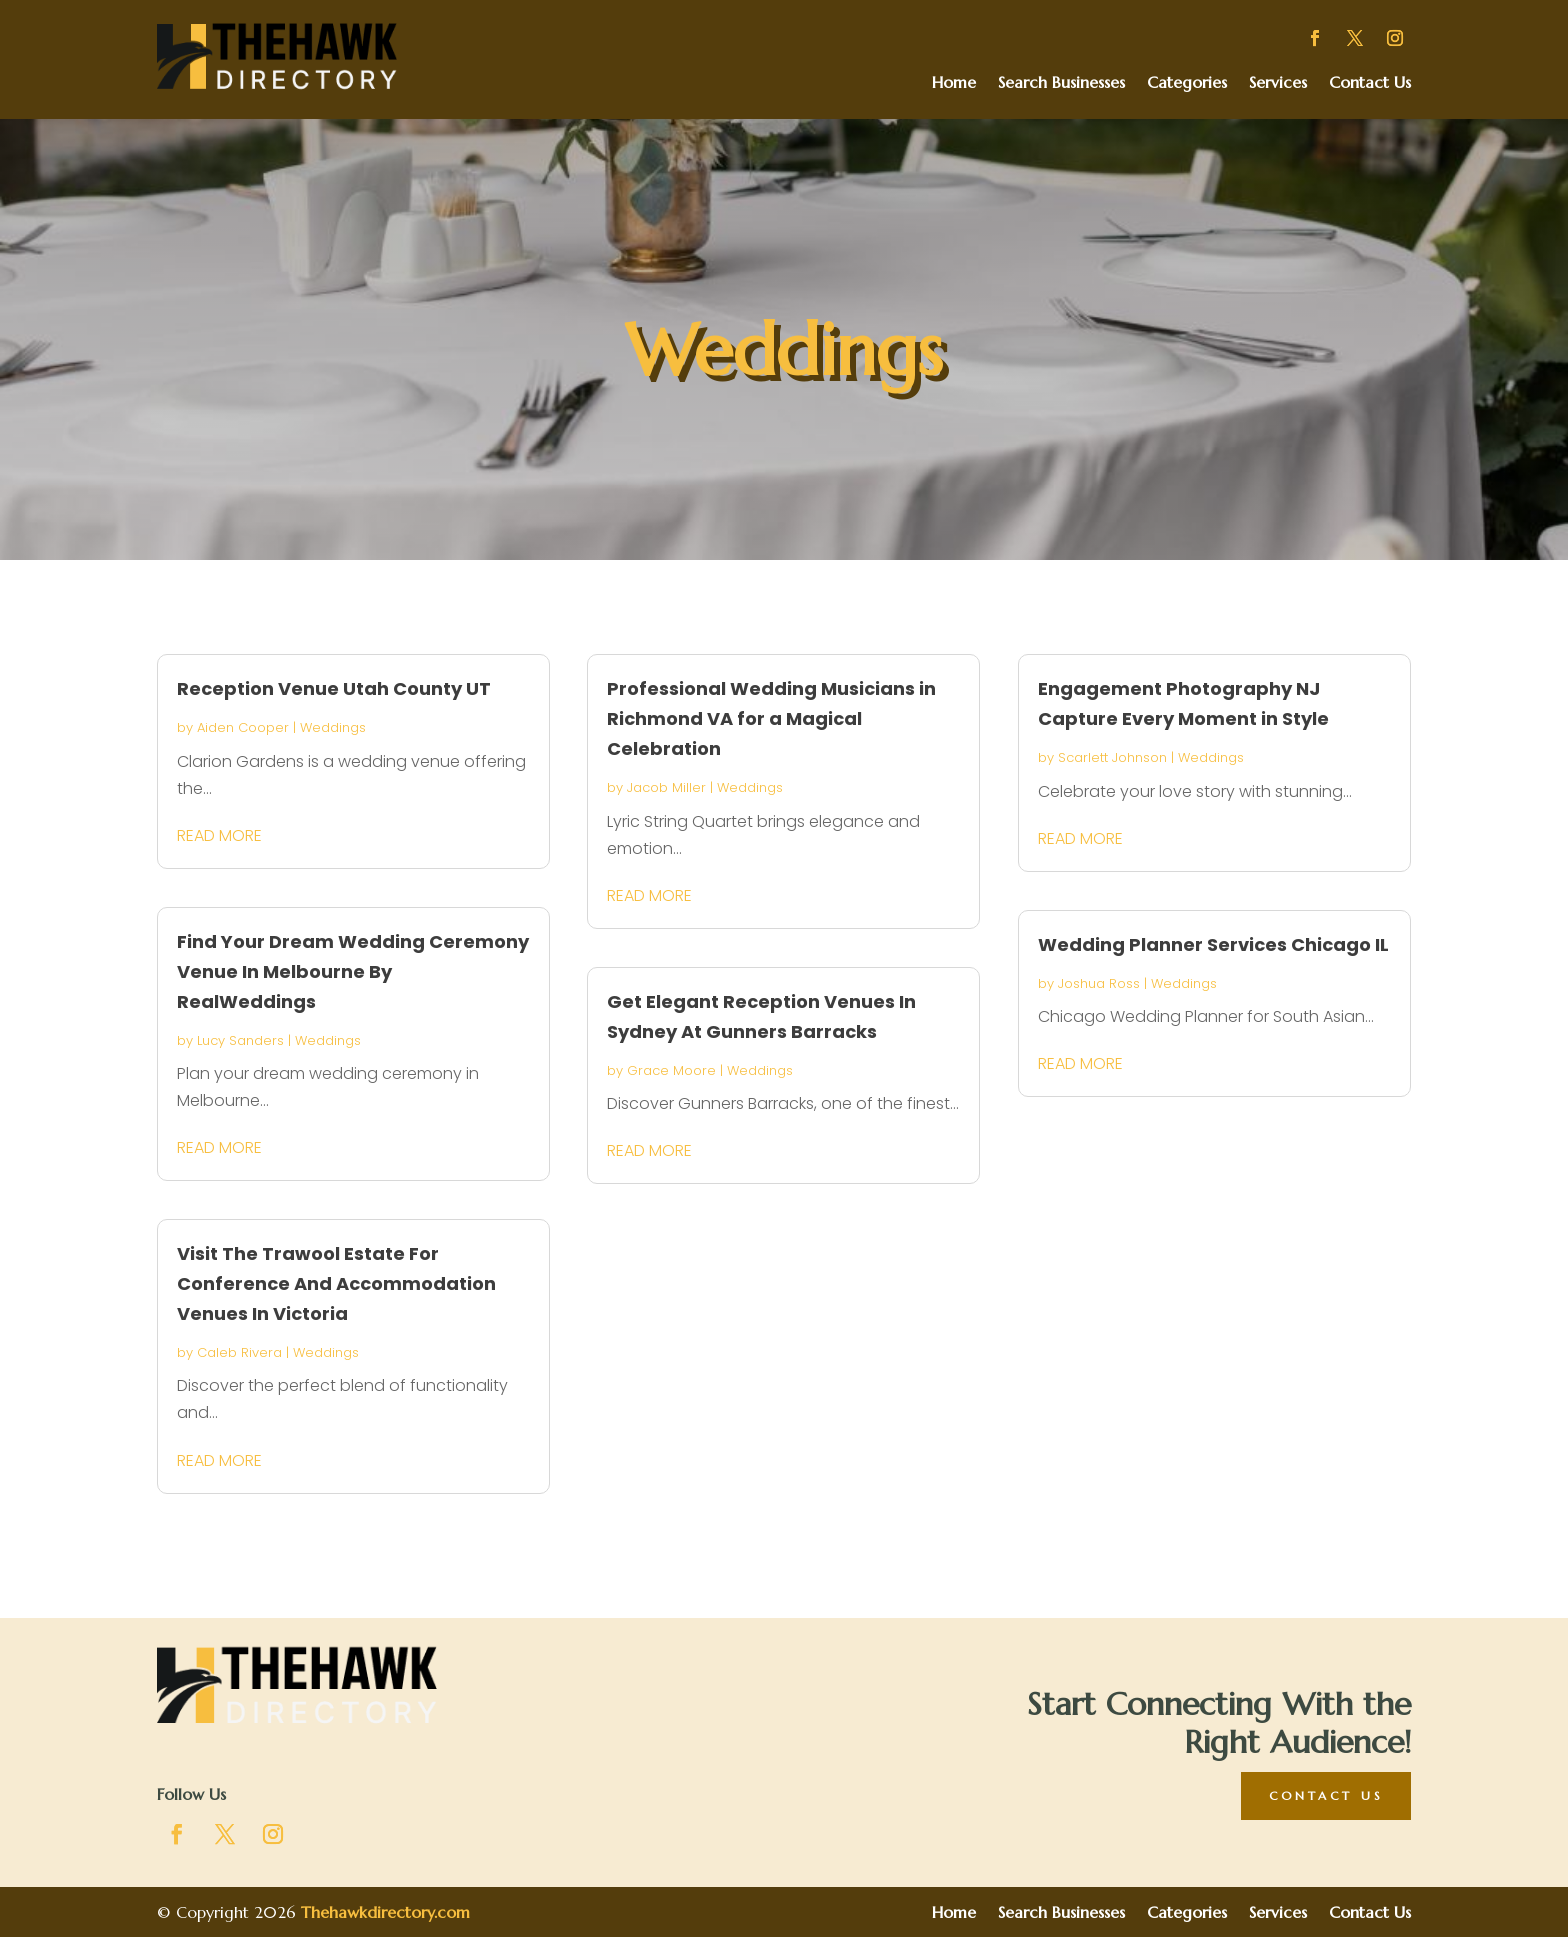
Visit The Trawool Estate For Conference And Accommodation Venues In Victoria (336, 1283)
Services (1278, 83)
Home (954, 83)
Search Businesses (1061, 83)
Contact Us (1370, 83)
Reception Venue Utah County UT (334, 688)
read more (219, 835)
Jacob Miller (666, 787)
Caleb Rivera (239, 1352)
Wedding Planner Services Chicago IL (1213, 944)
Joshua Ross (1099, 983)
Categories (1187, 83)
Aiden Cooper (243, 727)
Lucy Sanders (240, 1040)
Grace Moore (671, 1070)
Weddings (333, 727)
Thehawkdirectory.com (385, 1912)
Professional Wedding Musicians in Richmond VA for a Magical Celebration (771, 718)
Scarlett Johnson (1112, 757)
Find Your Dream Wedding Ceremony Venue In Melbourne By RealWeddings (353, 971)
